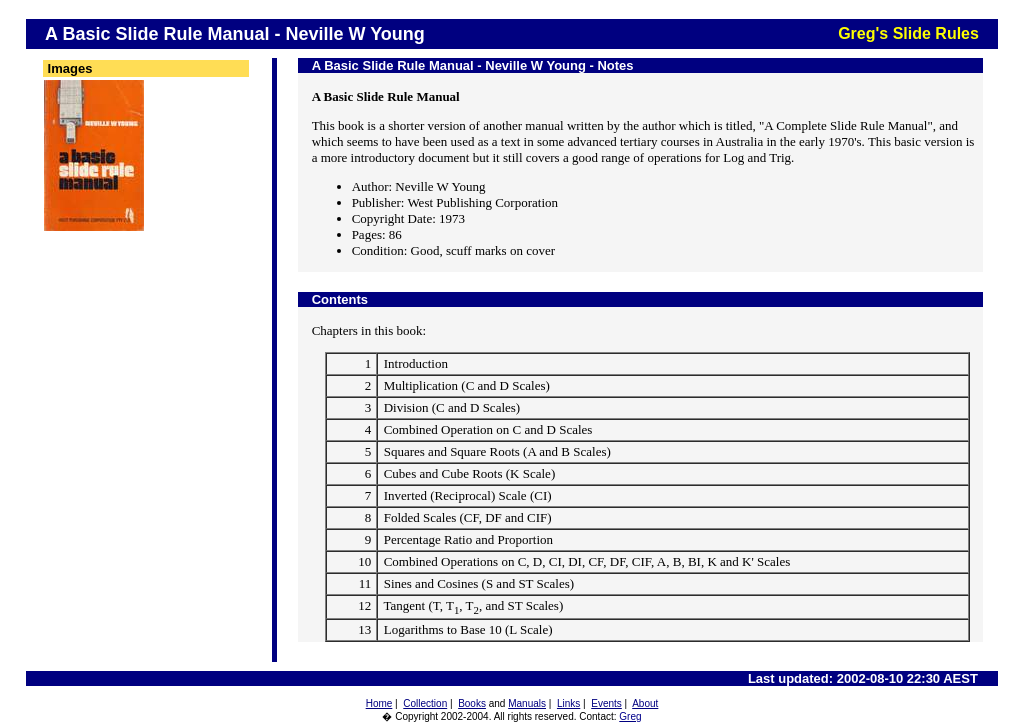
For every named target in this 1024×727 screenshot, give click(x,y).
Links (568, 703)
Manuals (527, 703)
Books (472, 703)
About (645, 703)
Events (606, 703)
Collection (425, 703)
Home (379, 703)
